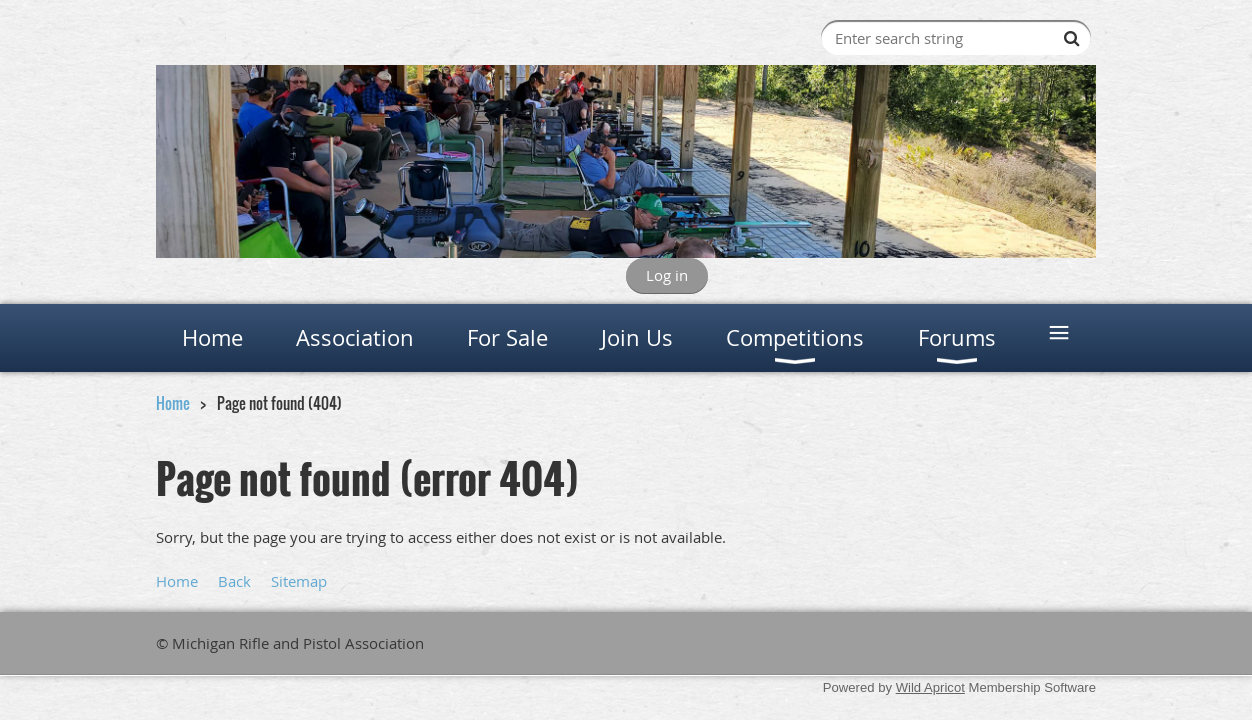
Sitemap (299, 581)
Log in (667, 275)
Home (173, 403)
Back (234, 581)
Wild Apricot (930, 687)
